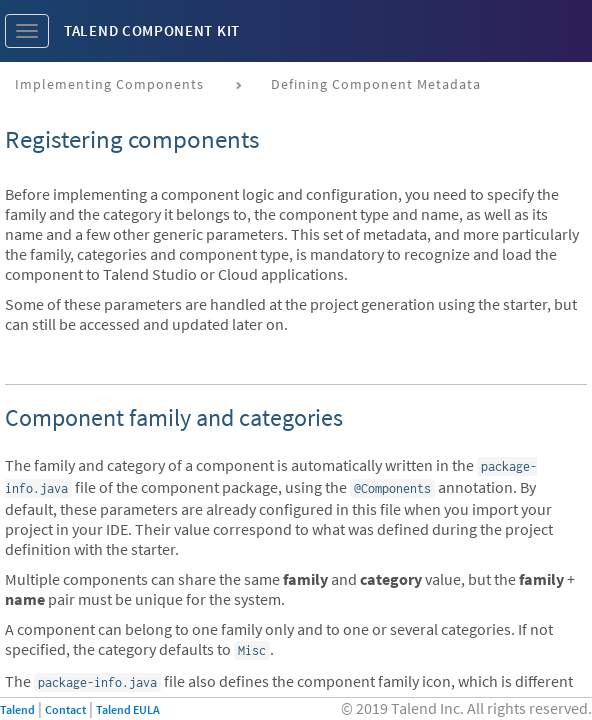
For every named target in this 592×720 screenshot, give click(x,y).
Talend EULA (128, 709)
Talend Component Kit (152, 30)
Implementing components (109, 84)
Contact (65, 709)
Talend (17, 709)
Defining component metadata (376, 84)
